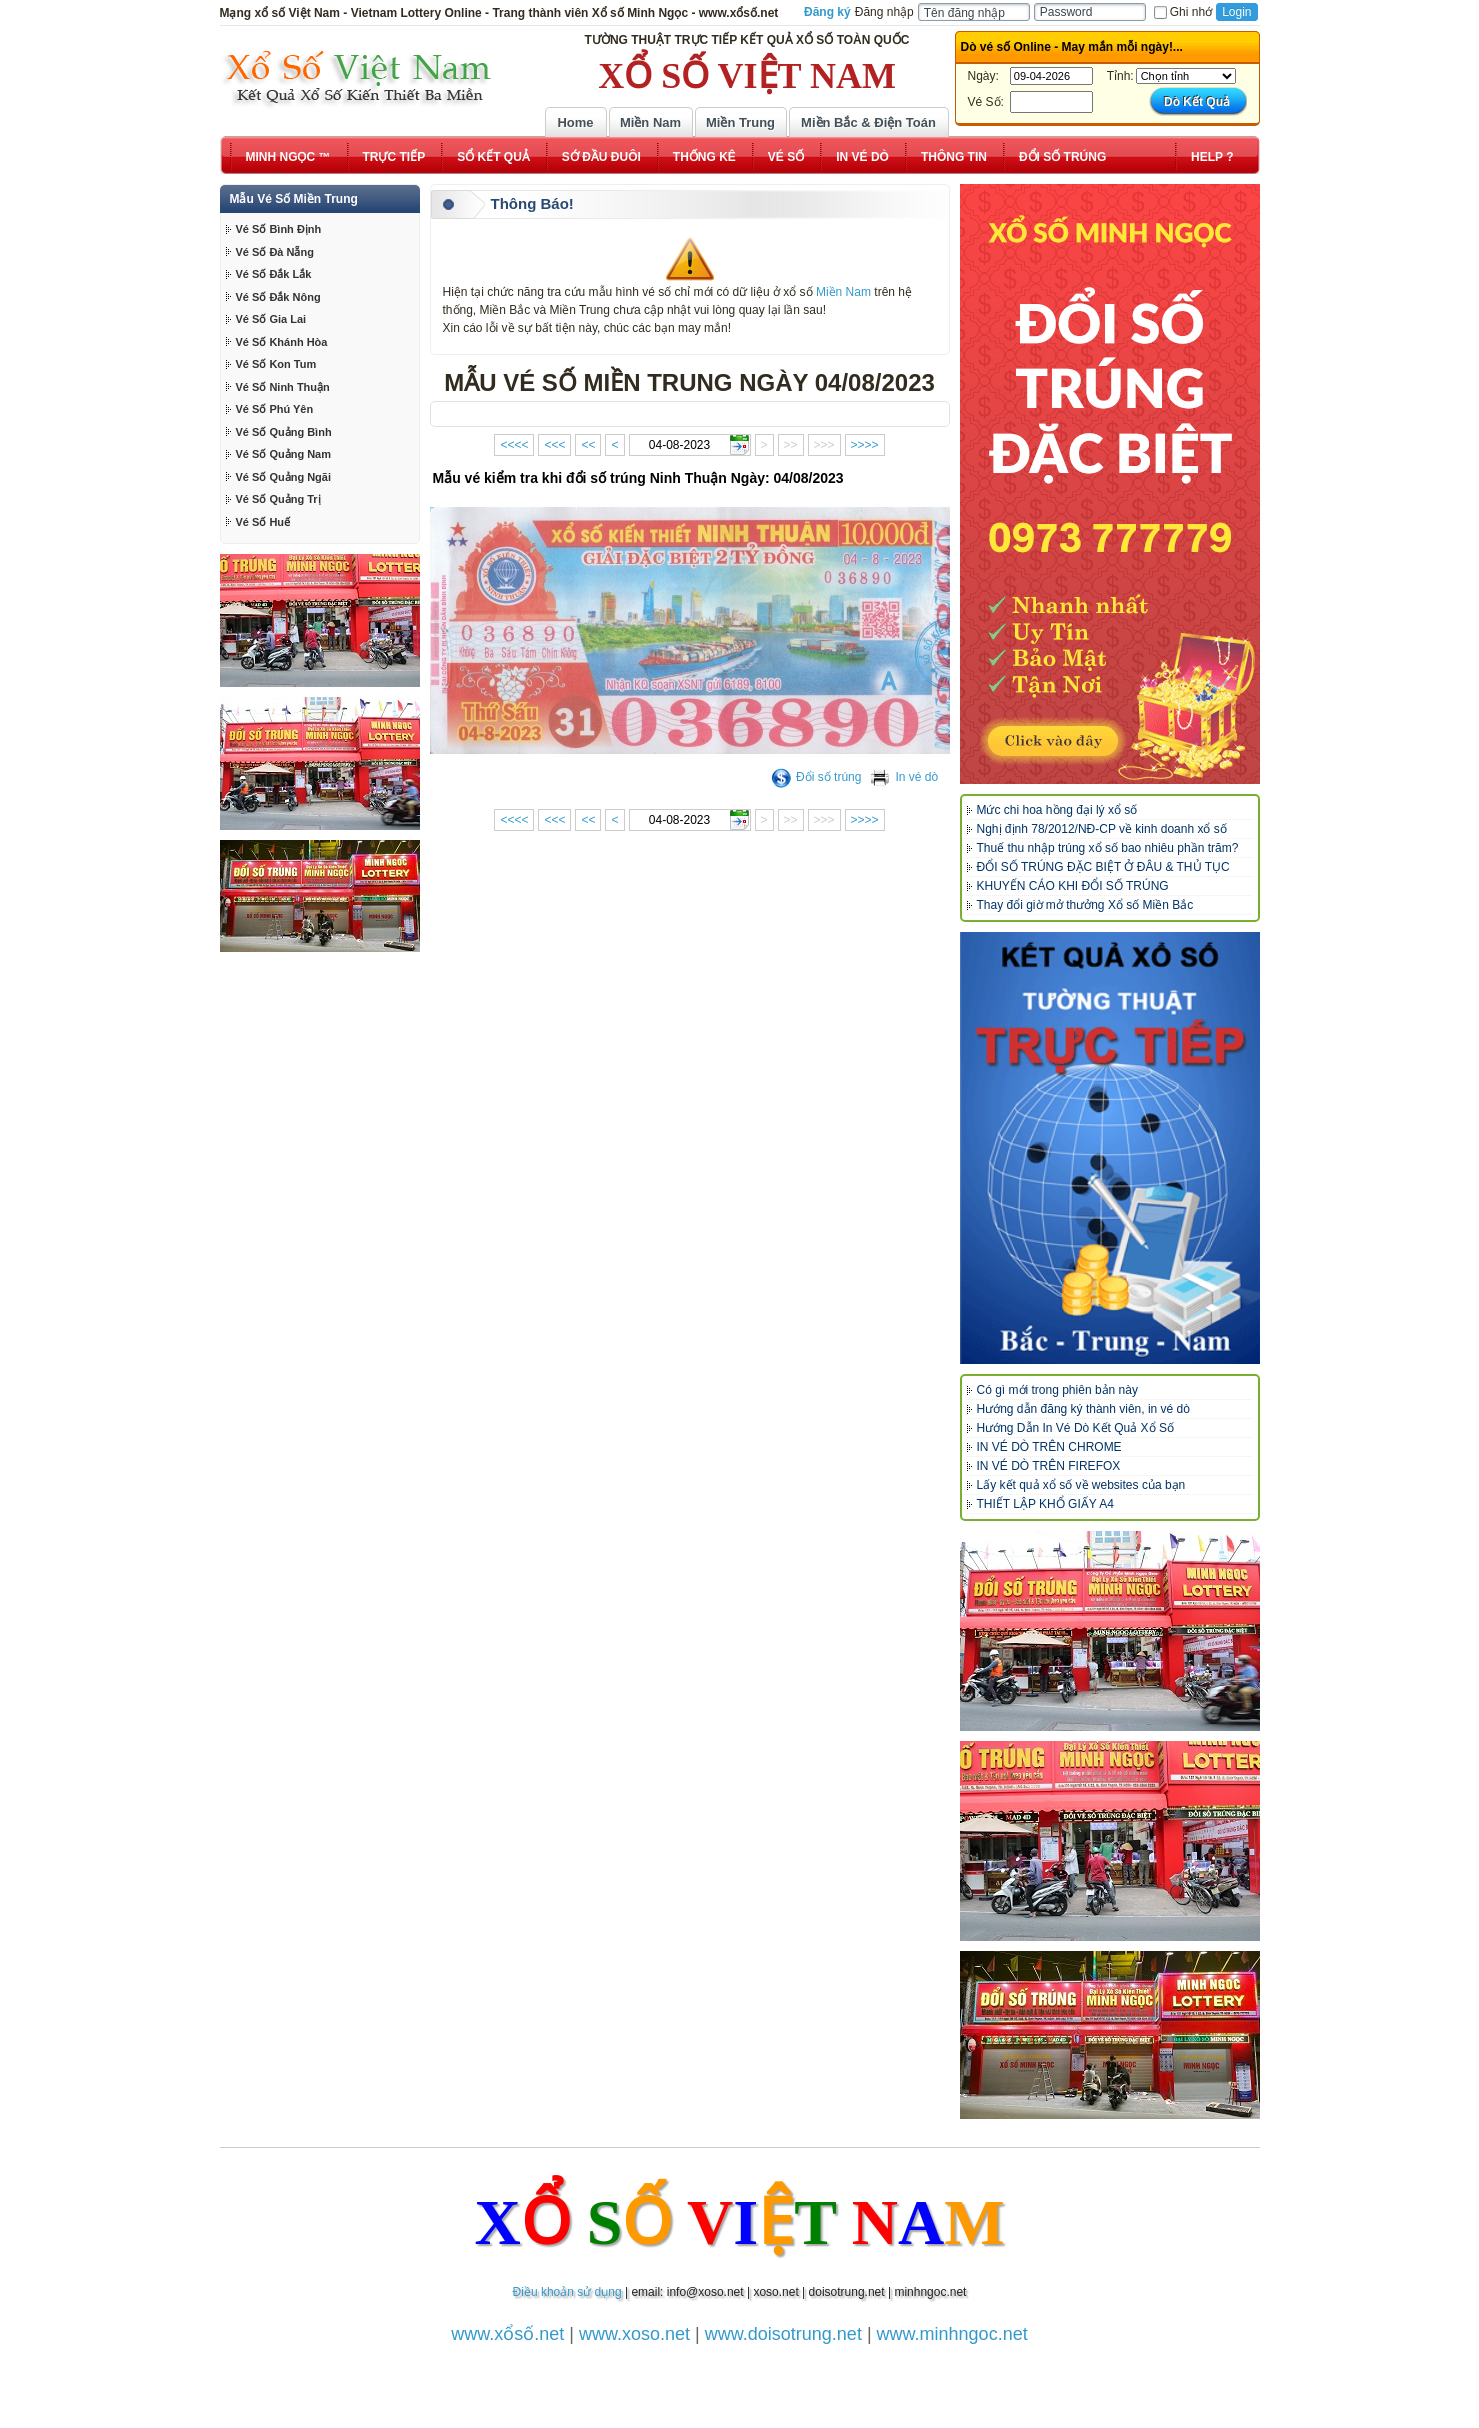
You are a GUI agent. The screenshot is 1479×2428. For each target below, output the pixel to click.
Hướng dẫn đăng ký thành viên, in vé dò (1083, 1409)
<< (588, 445)
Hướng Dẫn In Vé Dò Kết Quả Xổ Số (1075, 1428)
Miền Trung (740, 122)
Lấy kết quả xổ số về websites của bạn (1081, 1485)
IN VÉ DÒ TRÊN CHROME (1049, 1447)
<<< (554, 445)
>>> (824, 445)
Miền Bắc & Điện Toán (868, 122)
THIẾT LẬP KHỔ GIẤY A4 (1045, 1504)
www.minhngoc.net (952, 2334)
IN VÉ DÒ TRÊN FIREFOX (1049, 1466)
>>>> (865, 445)
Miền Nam (650, 122)
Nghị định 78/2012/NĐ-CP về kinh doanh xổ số (1102, 829)
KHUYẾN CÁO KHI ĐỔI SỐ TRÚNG (1073, 886)
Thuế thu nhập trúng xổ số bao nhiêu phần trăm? (1108, 848)
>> (791, 445)
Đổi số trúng (816, 777)
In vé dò (904, 777)
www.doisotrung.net (783, 2334)
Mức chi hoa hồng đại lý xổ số (1057, 810)
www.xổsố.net (507, 2334)
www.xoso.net (634, 2334)
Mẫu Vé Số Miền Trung (294, 199)
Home (575, 122)
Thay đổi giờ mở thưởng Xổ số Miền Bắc (1085, 905)
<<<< (514, 445)
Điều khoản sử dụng (567, 2292)
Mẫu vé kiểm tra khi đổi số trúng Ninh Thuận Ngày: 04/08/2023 (638, 478)
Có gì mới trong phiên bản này (1057, 1390)
